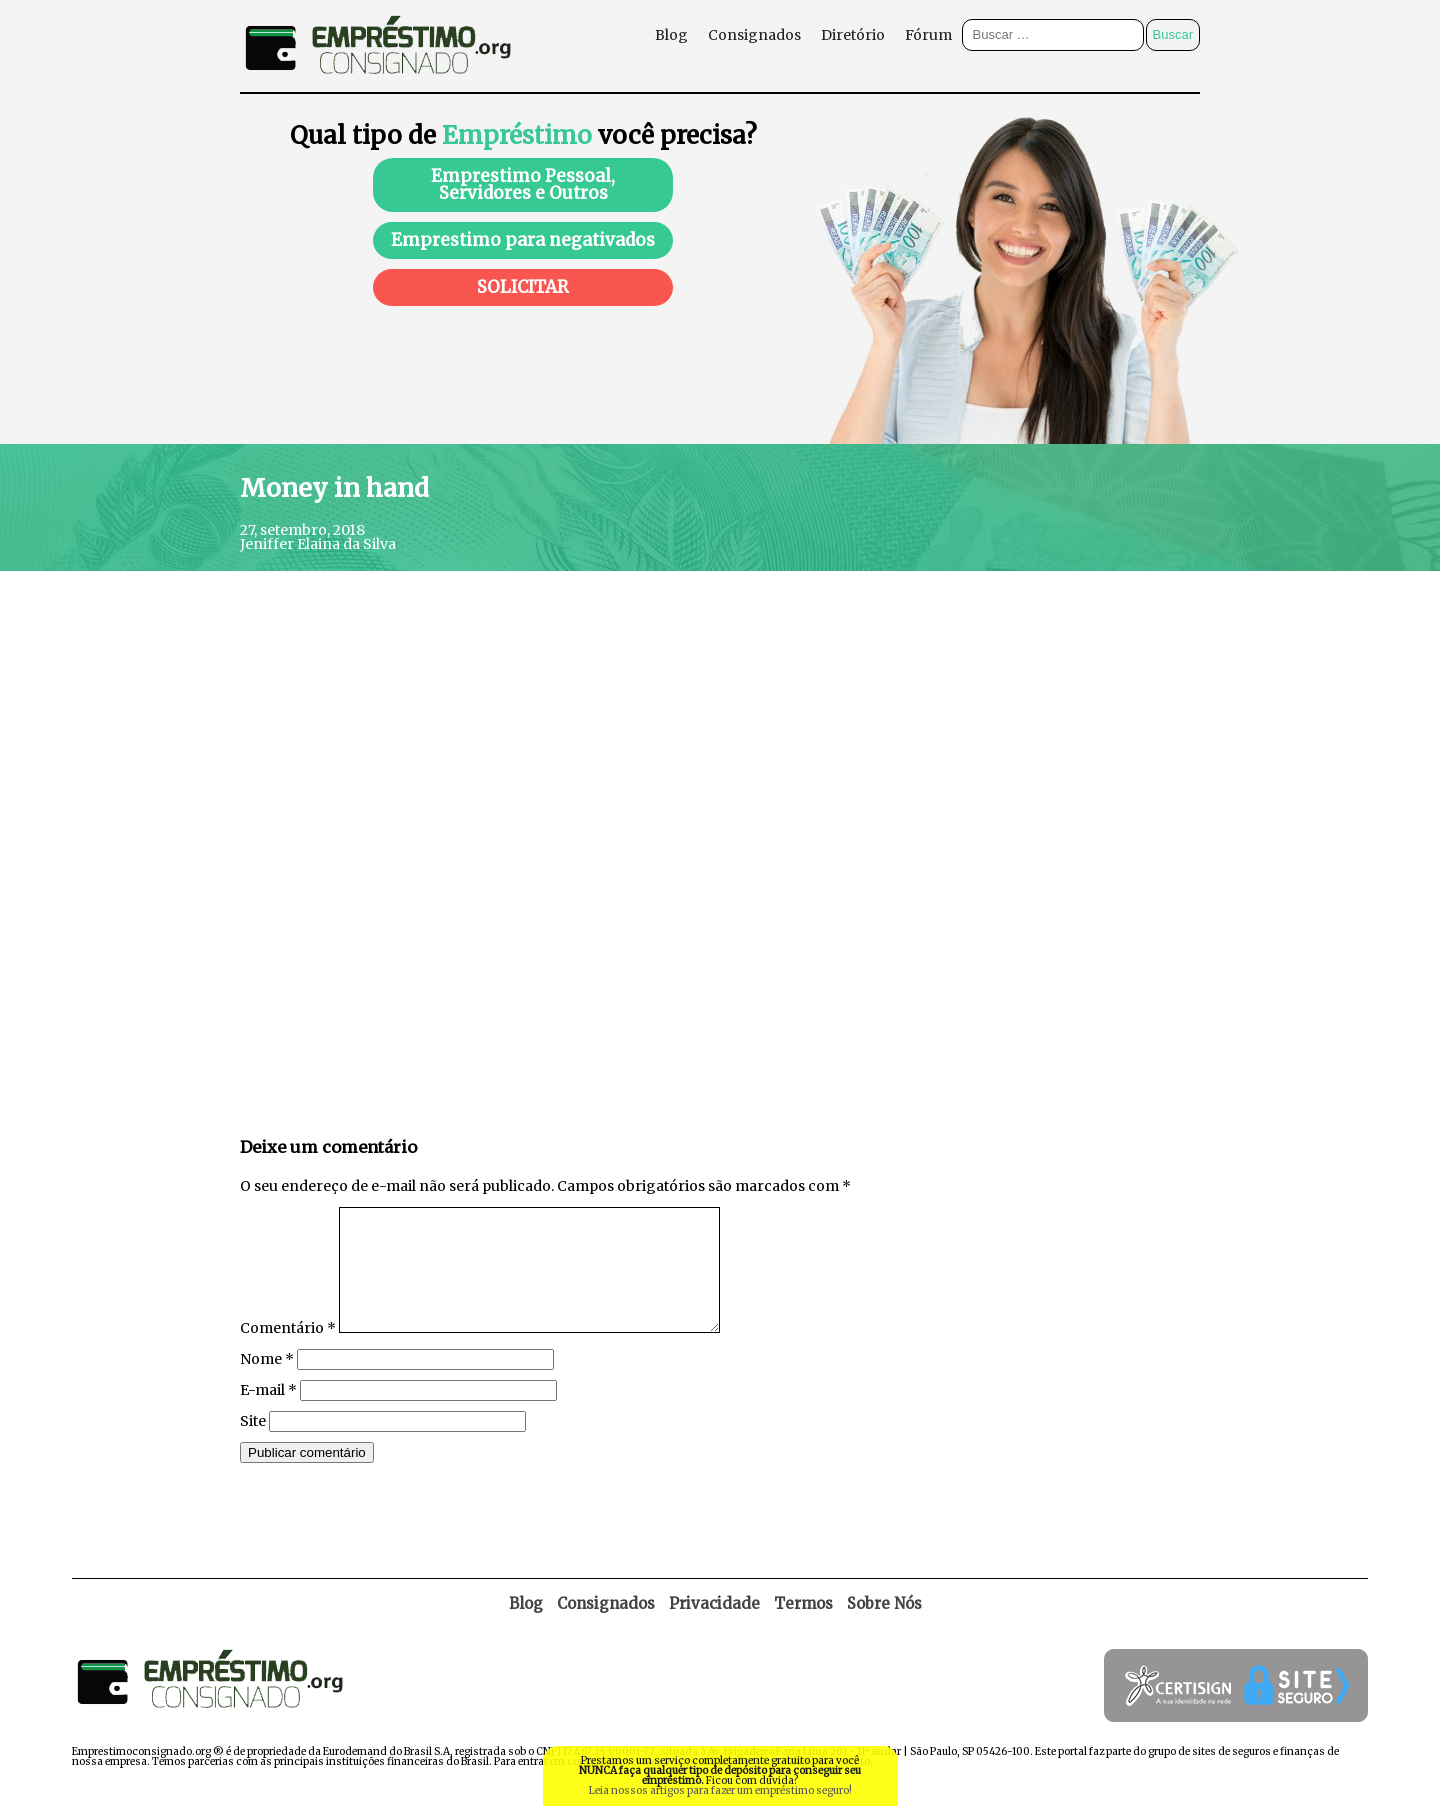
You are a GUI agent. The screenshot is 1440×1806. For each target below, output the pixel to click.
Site (253, 1445)
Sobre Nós (884, 1627)
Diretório (853, 35)
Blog (671, 35)
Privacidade (714, 1627)
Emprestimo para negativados (523, 240)
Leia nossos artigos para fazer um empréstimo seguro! (720, 1790)
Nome (267, 1383)
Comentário (288, 1352)
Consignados (754, 35)
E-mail (268, 1414)
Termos (803, 1627)
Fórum (928, 35)
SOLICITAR (523, 287)
